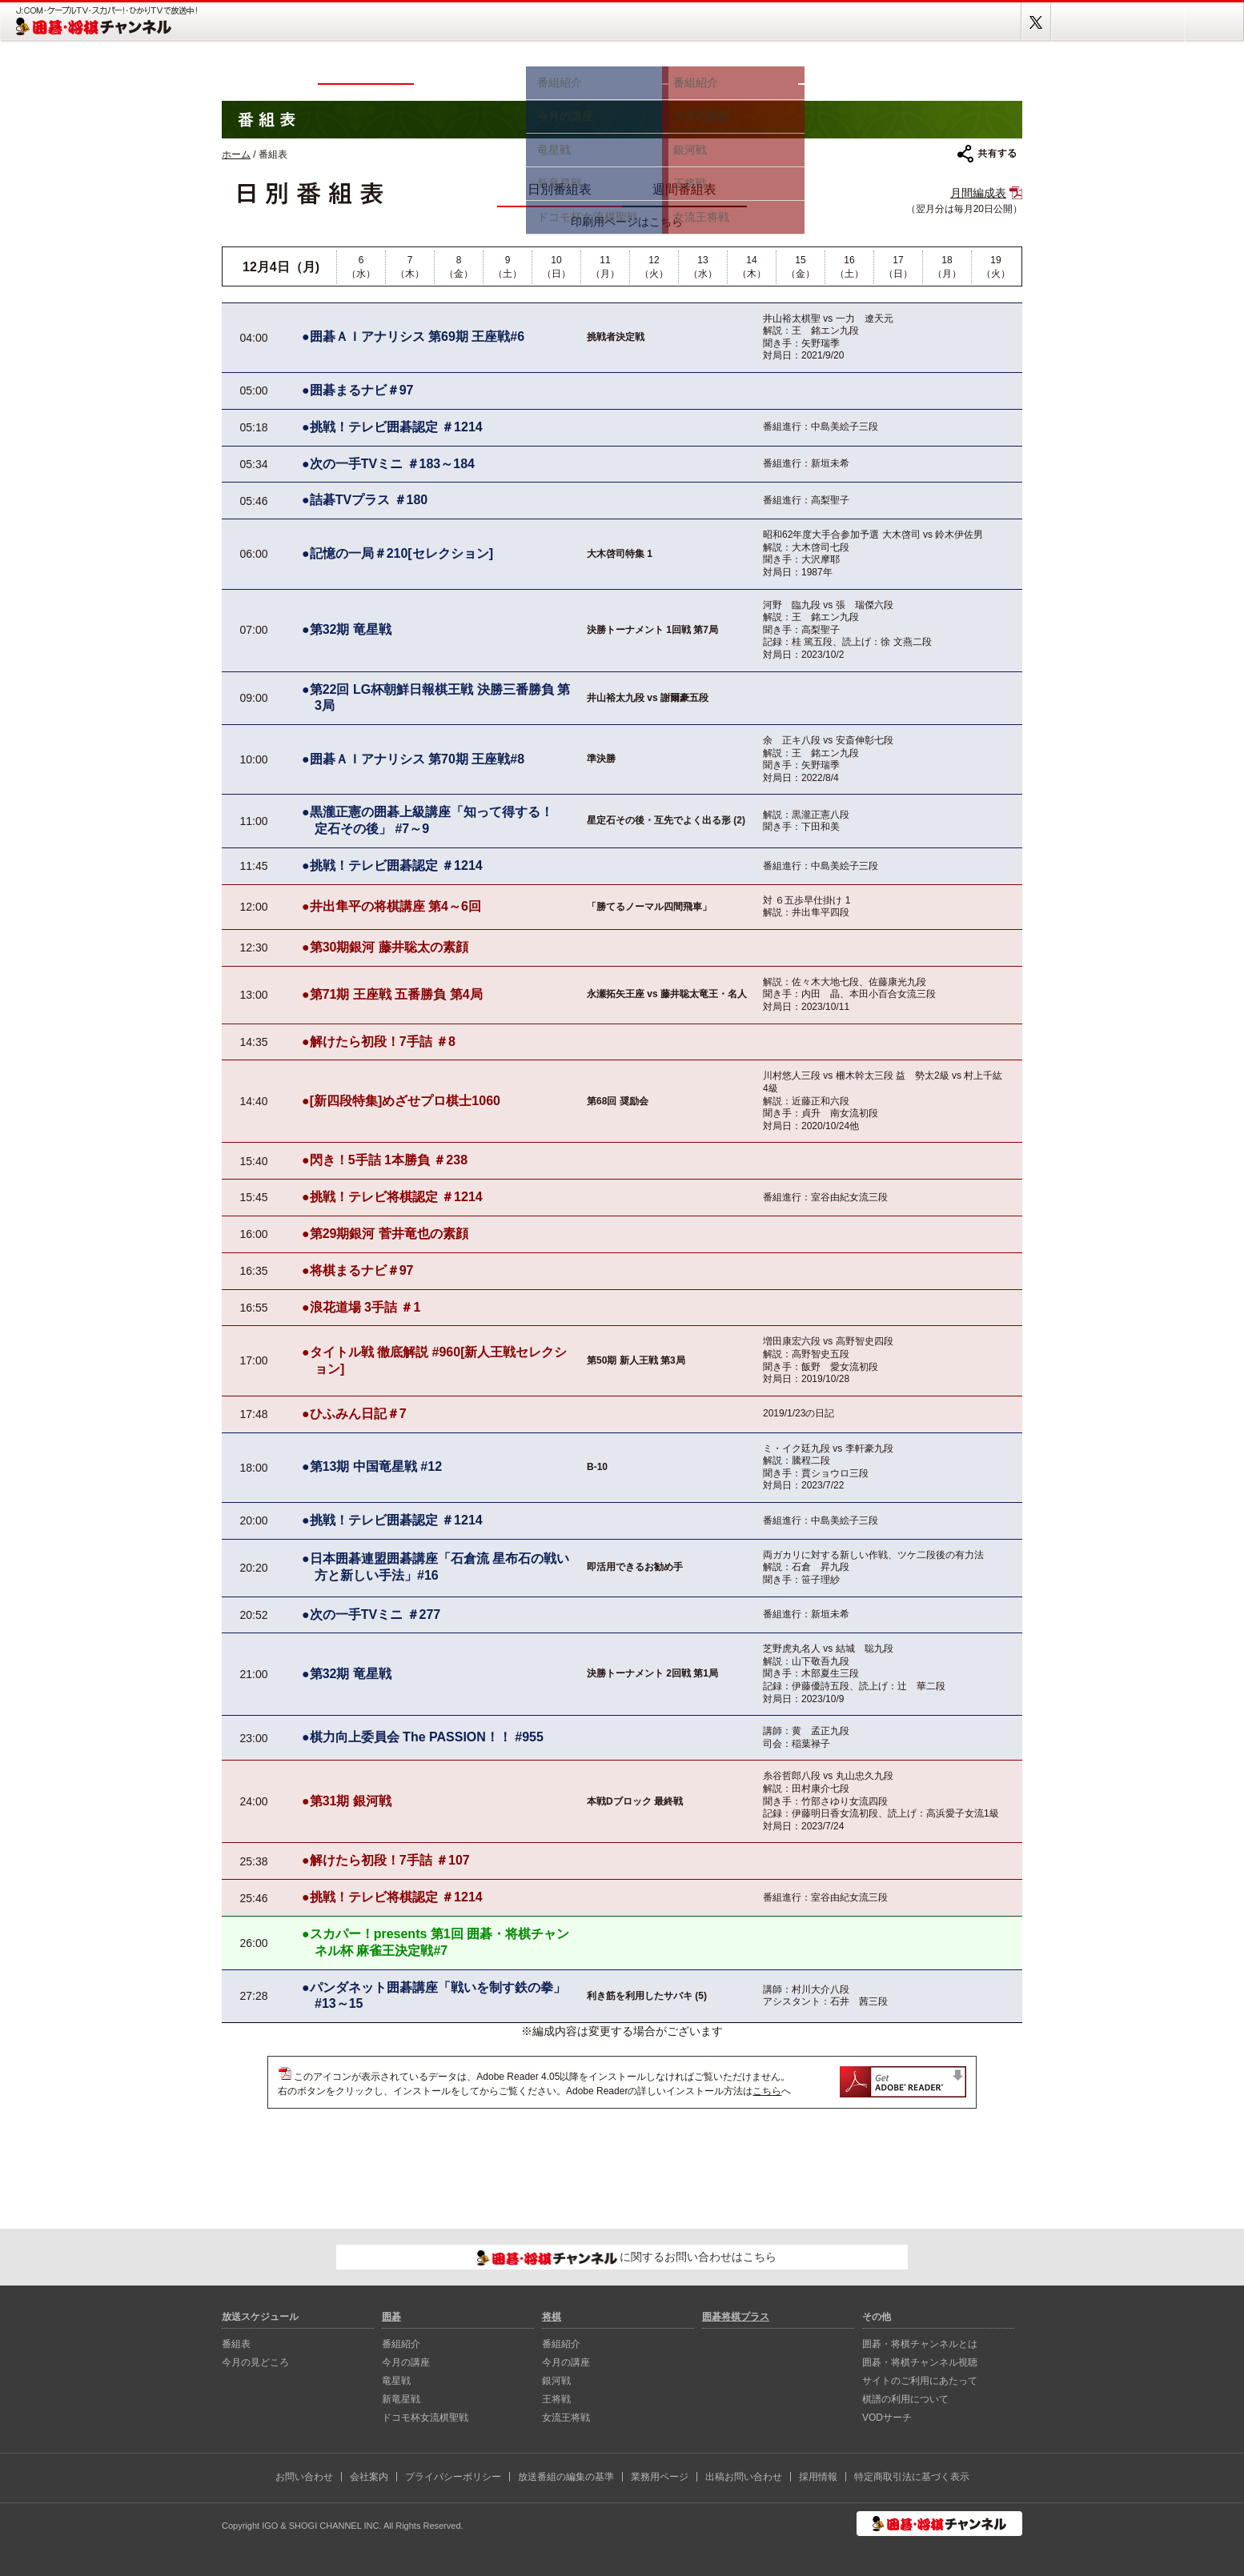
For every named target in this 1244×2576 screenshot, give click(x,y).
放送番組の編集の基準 (566, 2476)
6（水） (361, 266)
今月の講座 (406, 2362)
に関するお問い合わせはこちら (627, 2258)
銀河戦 (556, 2380)
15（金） (800, 266)
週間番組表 (684, 189)
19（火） (995, 266)
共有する (987, 153)
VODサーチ (887, 2417)
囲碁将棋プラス (966, 70)
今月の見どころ (470, 70)
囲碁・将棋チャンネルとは (919, 2344)
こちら (766, 2091)
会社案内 (369, 2476)
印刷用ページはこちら (627, 221)
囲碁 (594, 70)
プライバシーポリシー (453, 2476)
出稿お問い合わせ (743, 2476)
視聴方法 (854, 70)
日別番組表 (560, 189)
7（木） (409, 266)
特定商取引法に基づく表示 (911, 2476)
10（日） (556, 266)
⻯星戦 (396, 2380)
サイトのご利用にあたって (919, 2380)
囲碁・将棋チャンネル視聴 (919, 2362)
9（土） (507, 266)
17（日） (898, 266)
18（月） (947, 266)
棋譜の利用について (905, 2399)
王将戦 (556, 2399)
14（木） (751, 266)
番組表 (366, 70)
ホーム (270, 70)
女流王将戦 (566, 2417)
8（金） (458, 266)
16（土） (849, 266)
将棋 (730, 70)
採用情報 (818, 2476)
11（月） (605, 266)
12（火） (654, 266)
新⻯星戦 (401, 2399)
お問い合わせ (304, 2476)
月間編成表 (978, 192)
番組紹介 (401, 2344)
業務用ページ (659, 2476)
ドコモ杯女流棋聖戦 (425, 2417)
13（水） (702, 266)
